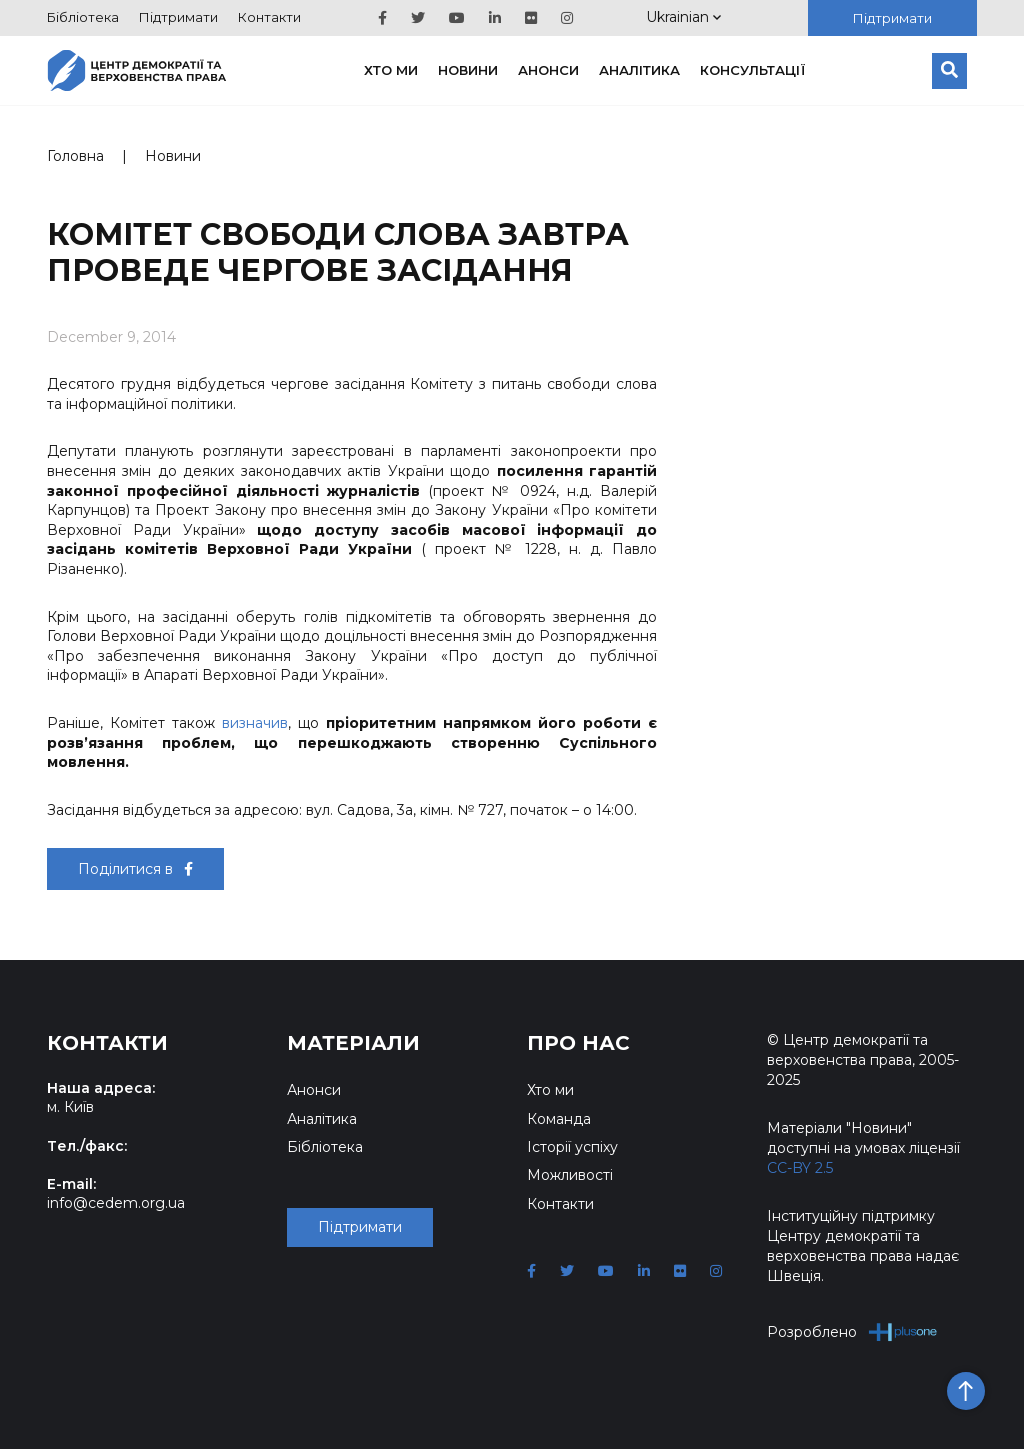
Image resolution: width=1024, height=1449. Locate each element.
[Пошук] (949, 71)
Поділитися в (135, 869)
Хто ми (391, 70)
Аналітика (639, 70)
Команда (559, 1119)
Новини (468, 70)
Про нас (578, 1043)
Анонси (548, 70)
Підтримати (178, 17)
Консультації (753, 70)
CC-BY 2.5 (800, 1168)
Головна (75, 156)
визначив (255, 723)
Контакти (269, 17)
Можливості (570, 1175)
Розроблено (852, 1331)
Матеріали (353, 1043)
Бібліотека (83, 17)
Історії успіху (572, 1147)
